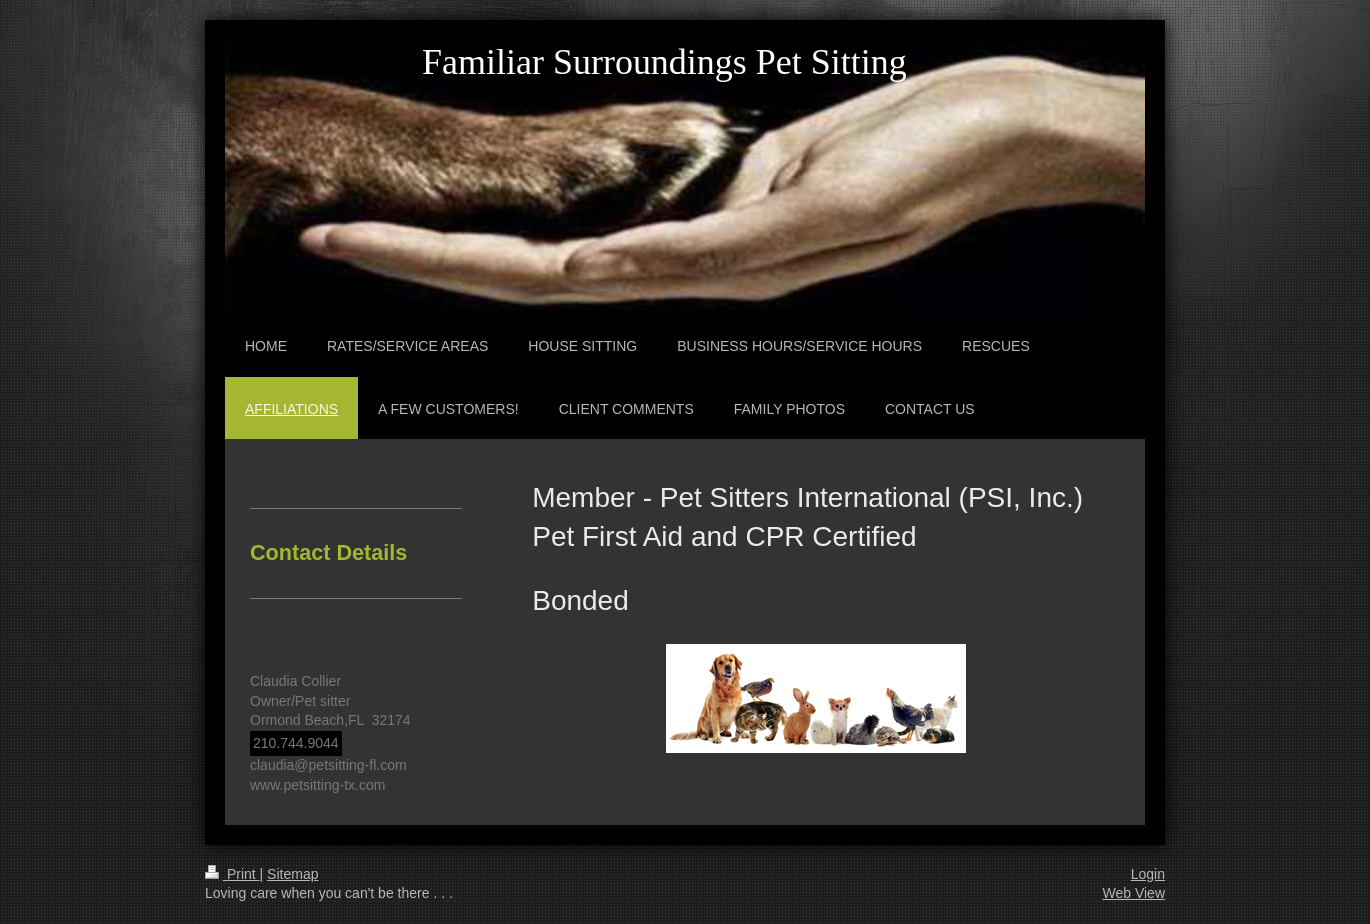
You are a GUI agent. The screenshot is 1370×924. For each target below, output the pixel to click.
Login (1148, 874)
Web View (1133, 893)
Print (232, 874)
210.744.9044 (296, 743)
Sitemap (292, 874)
